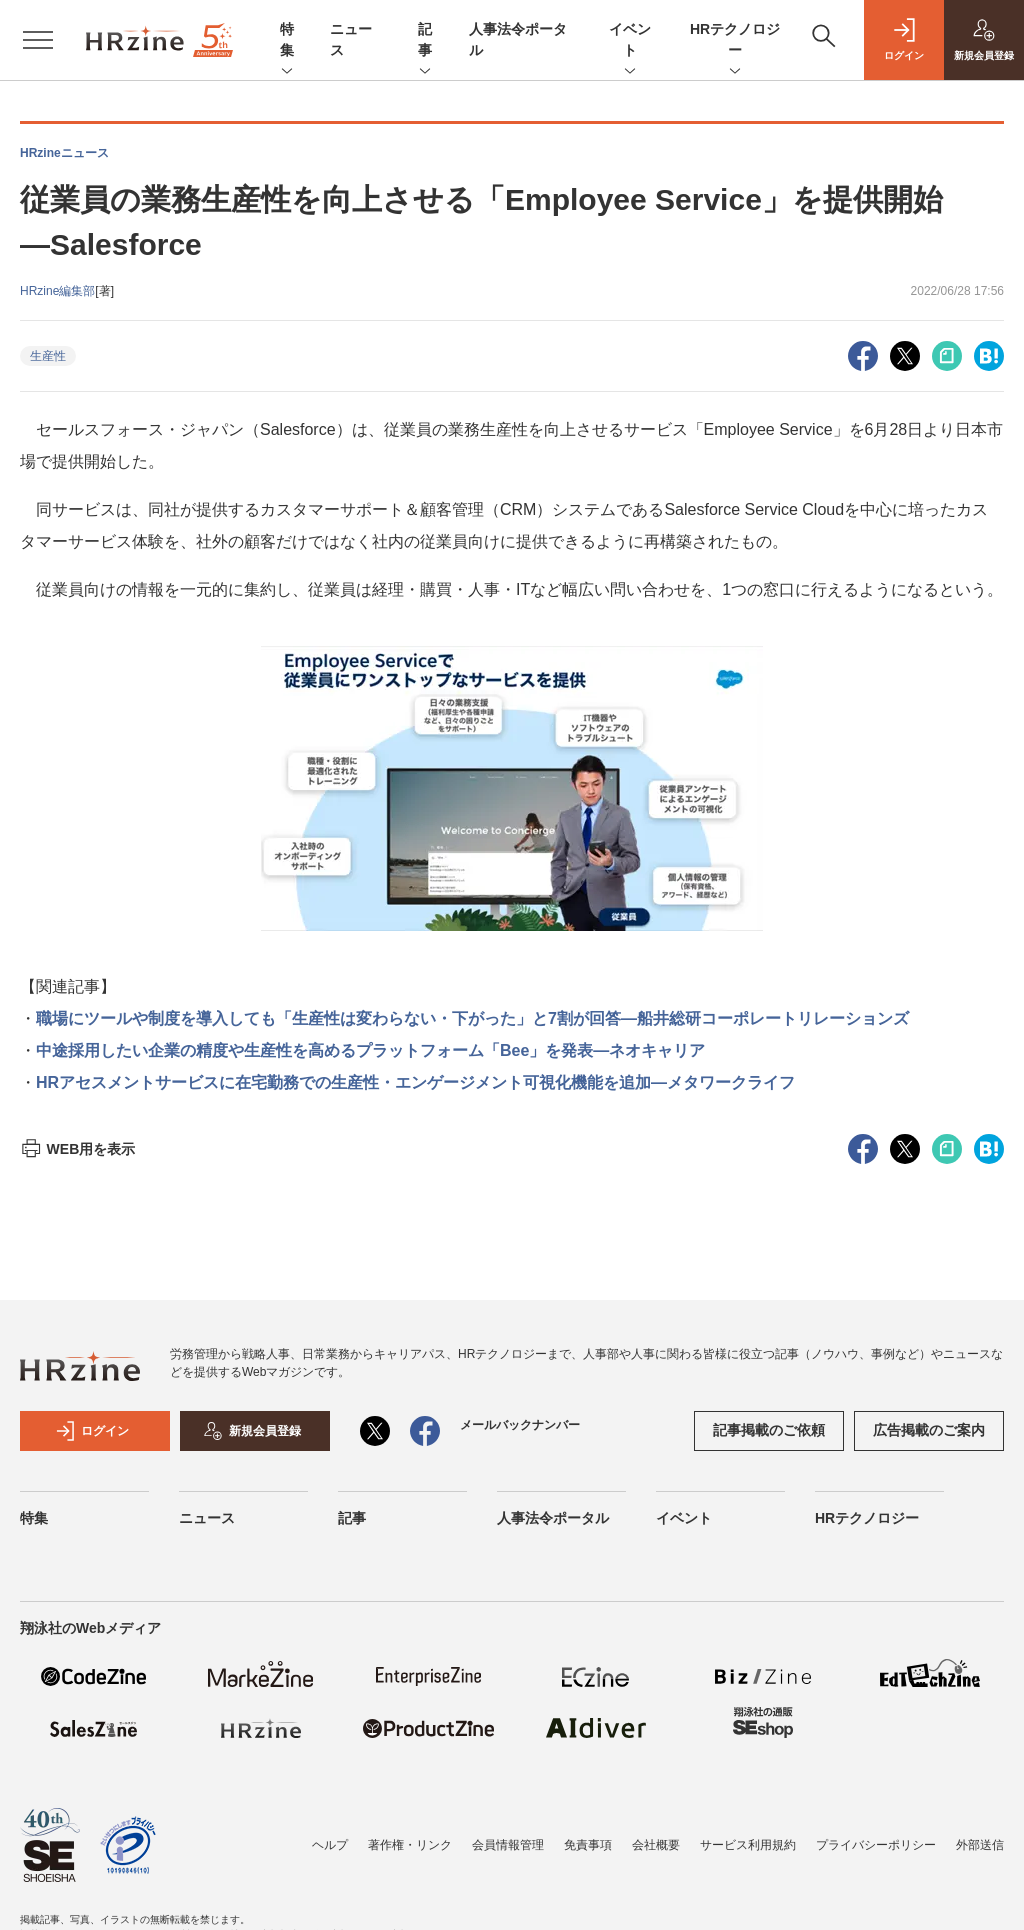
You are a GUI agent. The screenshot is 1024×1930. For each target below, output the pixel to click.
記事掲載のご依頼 (769, 1430)
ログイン (92, 1431)
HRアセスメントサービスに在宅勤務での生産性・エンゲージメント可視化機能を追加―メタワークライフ (415, 1082)
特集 (287, 41)
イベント (630, 41)
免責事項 (588, 1845)
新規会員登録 (252, 1431)
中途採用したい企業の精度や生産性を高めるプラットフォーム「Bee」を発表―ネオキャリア (370, 1050)
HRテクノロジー (735, 41)
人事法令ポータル (553, 1518)
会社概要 (656, 1845)
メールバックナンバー (520, 1425)
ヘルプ (330, 1845)
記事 (425, 41)
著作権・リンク (410, 1845)
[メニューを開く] (38, 40)
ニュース (207, 1518)
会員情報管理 (508, 1845)
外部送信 (980, 1845)
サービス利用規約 (748, 1845)
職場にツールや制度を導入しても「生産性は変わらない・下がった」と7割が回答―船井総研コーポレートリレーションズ (472, 1018)
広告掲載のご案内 (929, 1430)
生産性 (48, 356)
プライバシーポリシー (876, 1845)
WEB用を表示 (77, 1149)
